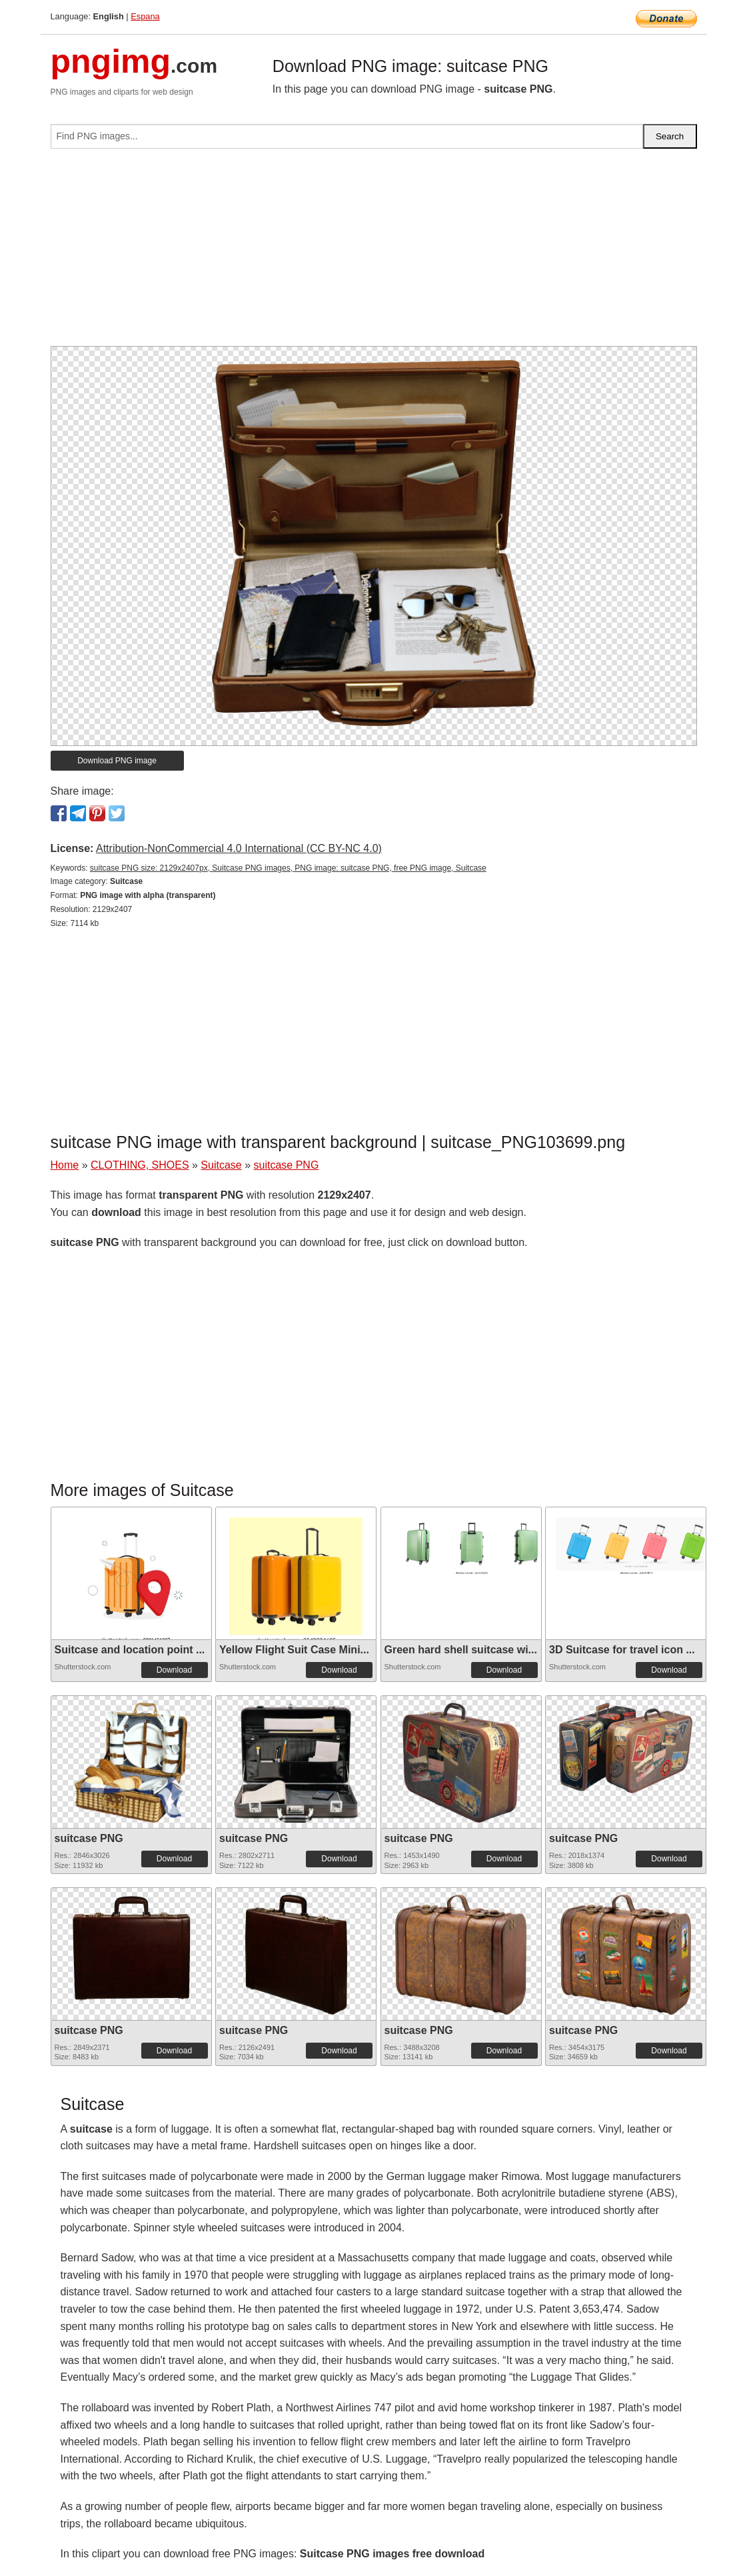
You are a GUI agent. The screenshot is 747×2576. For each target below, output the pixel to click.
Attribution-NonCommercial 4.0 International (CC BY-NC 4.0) (239, 848)
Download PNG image (117, 760)
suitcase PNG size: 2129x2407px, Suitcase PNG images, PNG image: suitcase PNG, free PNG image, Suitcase (288, 868)
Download (174, 1670)
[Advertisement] (374, 252)
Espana (145, 16)
